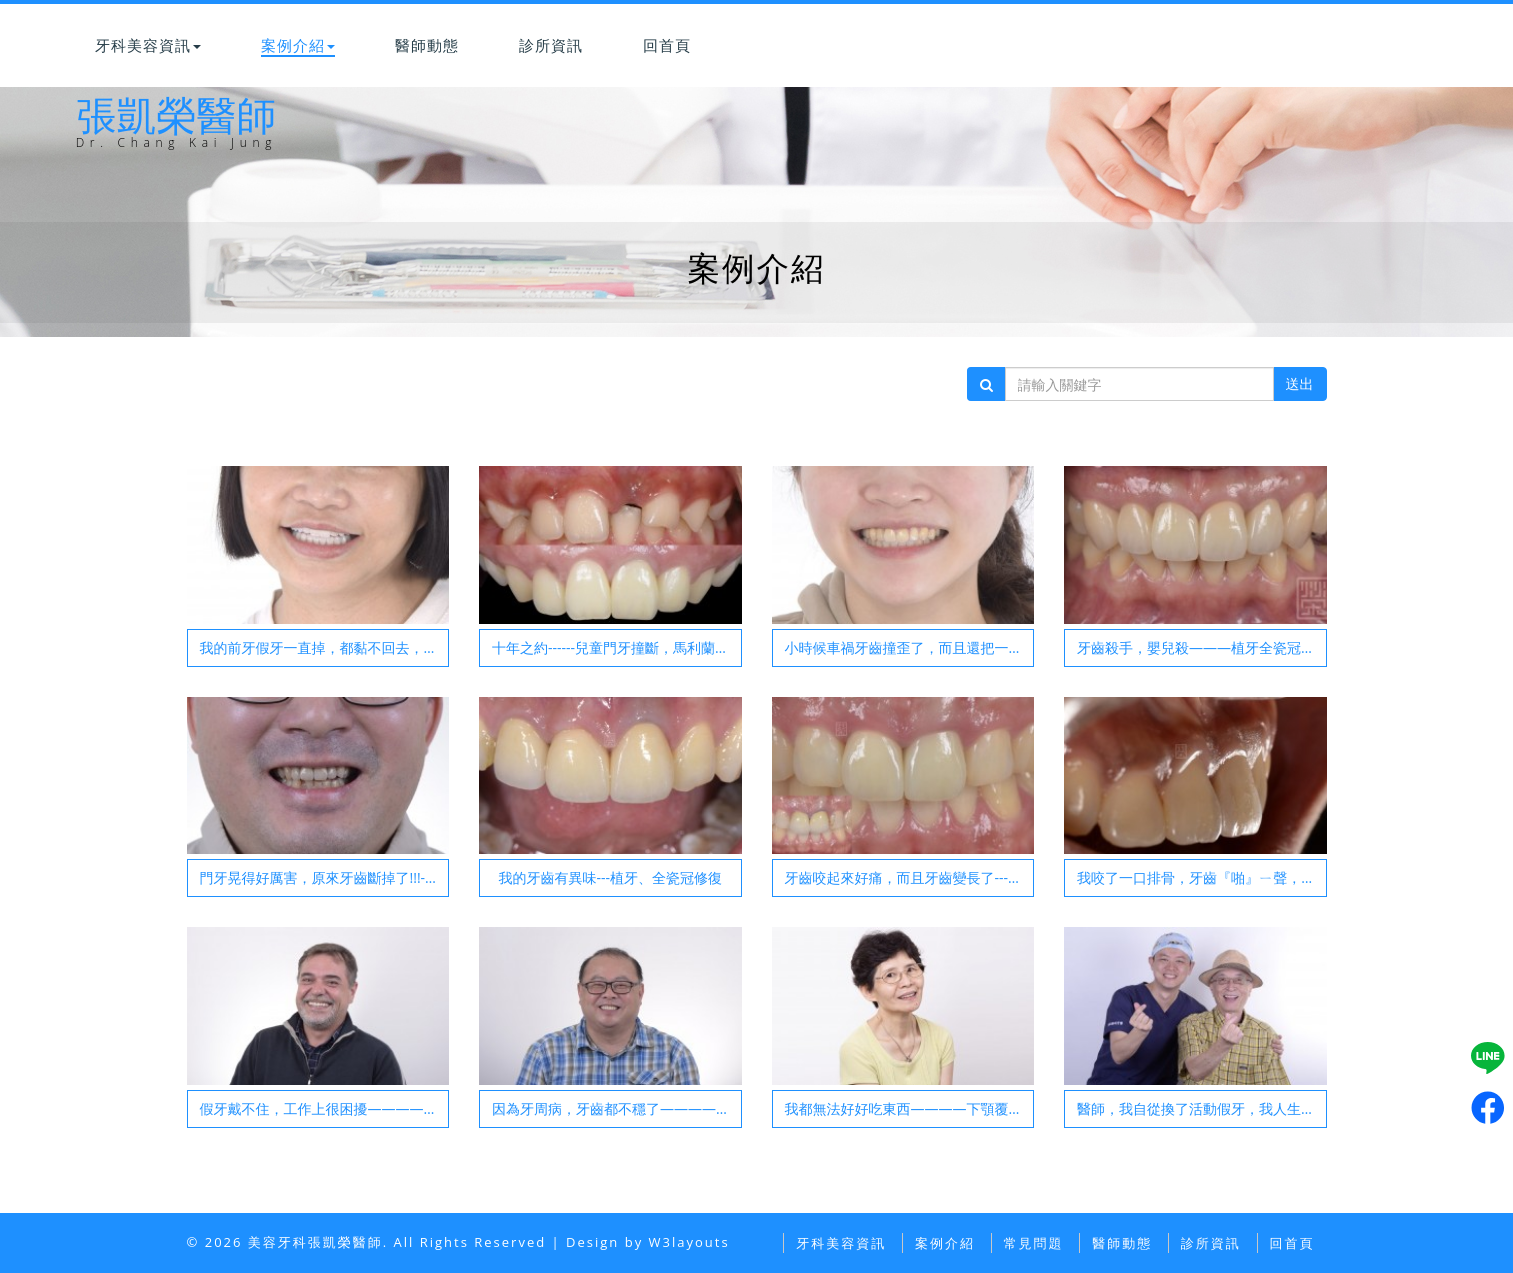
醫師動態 (427, 45)
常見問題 (1034, 1243)
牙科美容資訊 (148, 45)
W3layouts (689, 1242)
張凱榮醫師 (177, 138)
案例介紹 (298, 45)
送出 (1300, 383)
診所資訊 (551, 45)
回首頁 (667, 45)
